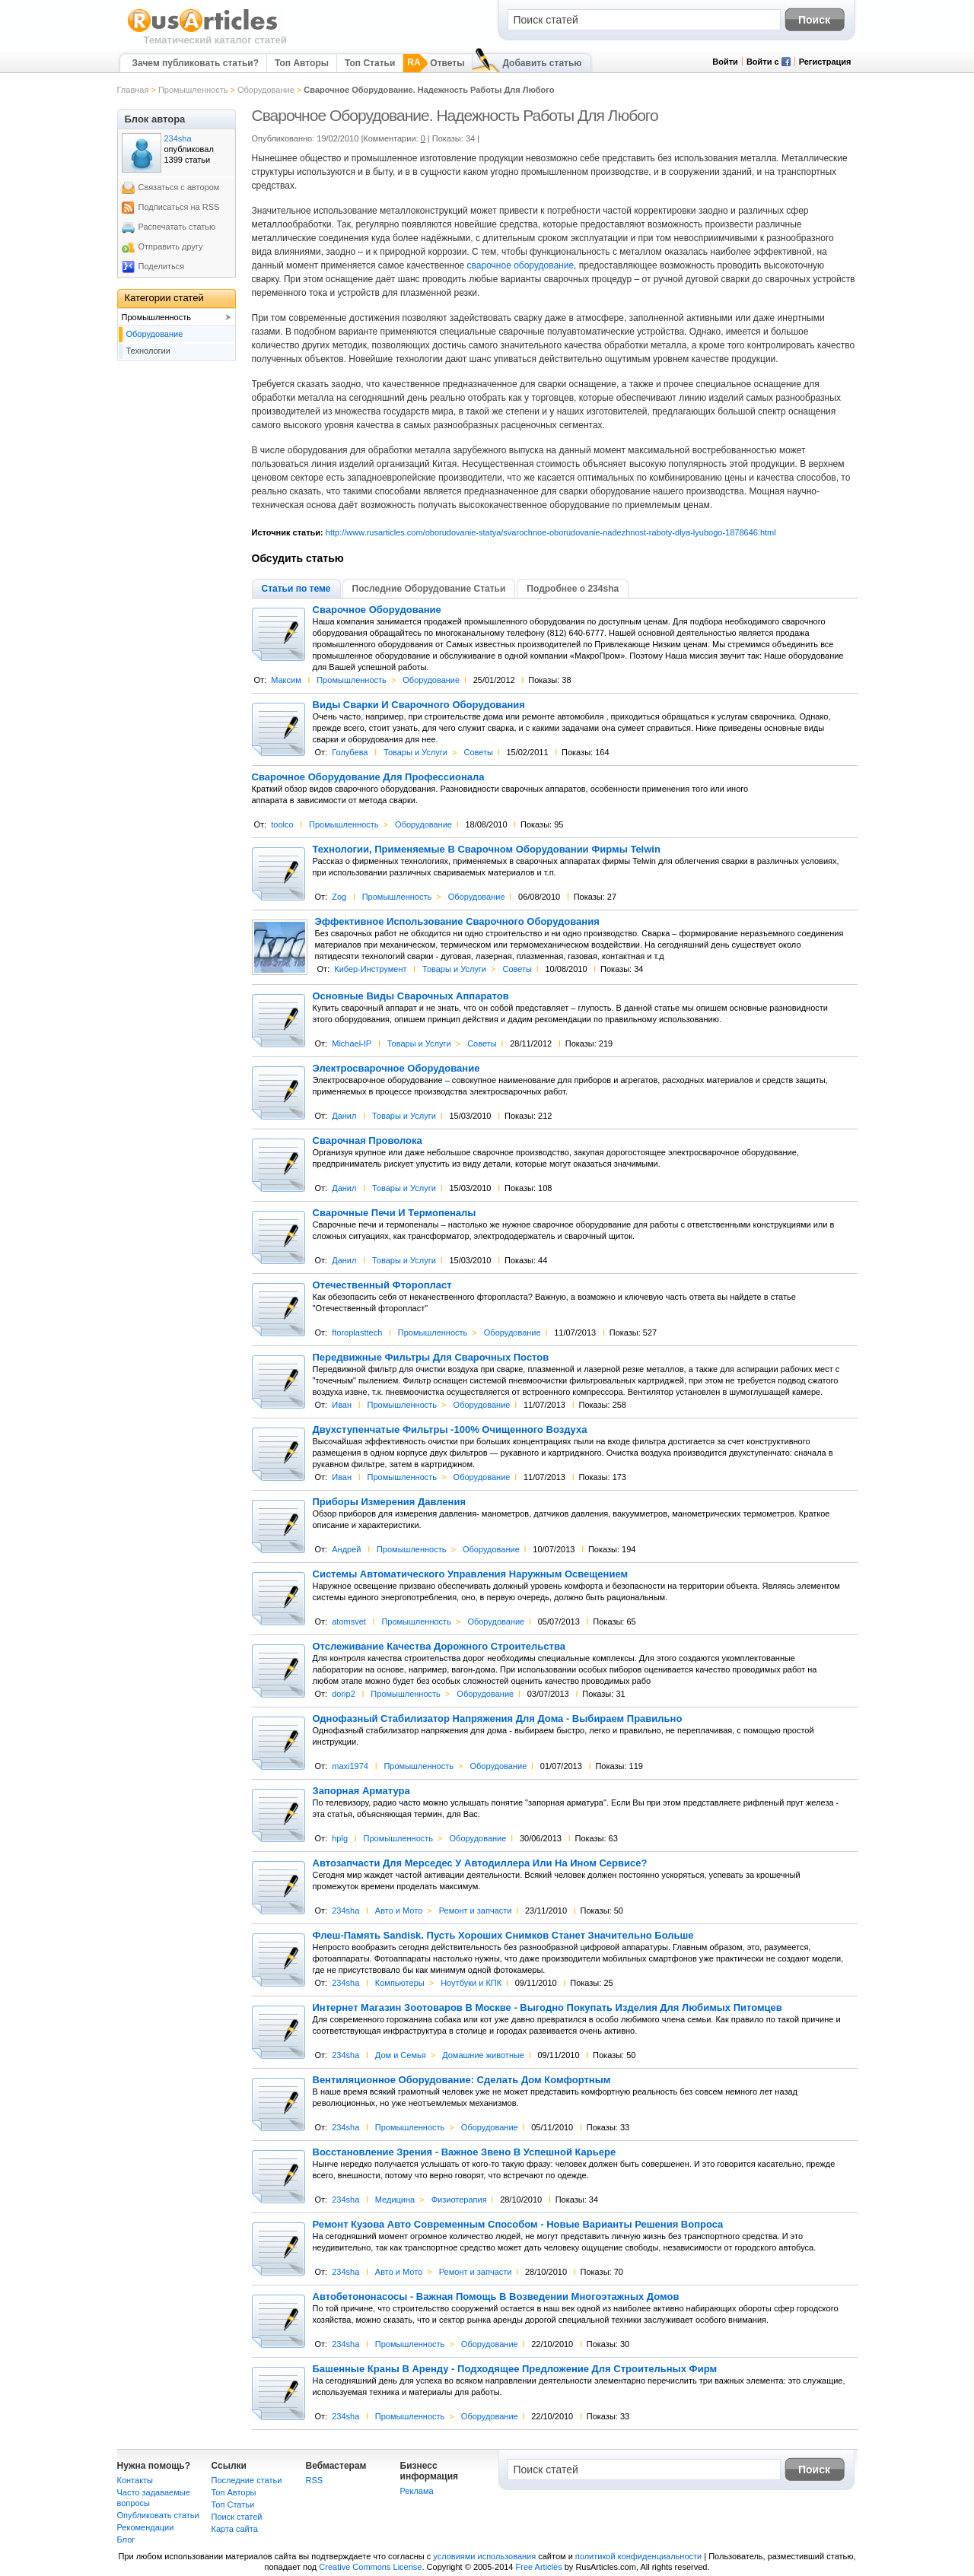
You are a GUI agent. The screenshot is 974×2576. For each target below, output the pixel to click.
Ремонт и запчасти (475, 1910)
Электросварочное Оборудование (396, 1068)
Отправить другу (170, 246)
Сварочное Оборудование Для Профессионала (368, 777)
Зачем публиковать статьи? (195, 63)
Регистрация (825, 61)
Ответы (447, 63)
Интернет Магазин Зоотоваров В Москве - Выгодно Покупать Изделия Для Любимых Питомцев (547, 2008)
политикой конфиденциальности (638, 2556)
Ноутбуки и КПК (471, 1982)
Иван (342, 1404)
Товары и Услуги (415, 752)
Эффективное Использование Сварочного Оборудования (457, 921)
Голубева (350, 752)
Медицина (395, 2199)
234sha (345, 1910)
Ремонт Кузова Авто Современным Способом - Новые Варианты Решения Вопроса (518, 2224)
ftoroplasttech (357, 1332)
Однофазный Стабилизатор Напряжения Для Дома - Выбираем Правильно (498, 1719)
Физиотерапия (459, 2199)
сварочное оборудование (521, 265)
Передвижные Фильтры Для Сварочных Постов (431, 1357)
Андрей (346, 1549)
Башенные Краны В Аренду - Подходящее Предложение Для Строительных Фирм (515, 2369)
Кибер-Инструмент (370, 969)
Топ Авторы (302, 63)
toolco (282, 824)
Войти (725, 61)
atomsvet (349, 1621)
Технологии (148, 350)
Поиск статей (237, 2516)
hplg (340, 1838)
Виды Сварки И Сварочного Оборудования (419, 705)
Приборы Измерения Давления (389, 1502)
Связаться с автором (179, 187)
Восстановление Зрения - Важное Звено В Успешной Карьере (464, 2152)
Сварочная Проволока (367, 1141)
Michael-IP (351, 1043)
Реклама (417, 2490)
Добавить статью (541, 63)
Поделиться (161, 266)
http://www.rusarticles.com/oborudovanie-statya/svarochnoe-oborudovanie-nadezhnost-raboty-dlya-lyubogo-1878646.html (551, 532)
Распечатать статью (177, 226)
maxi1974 (350, 1766)
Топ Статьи (370, 63)
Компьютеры (400, 1982)
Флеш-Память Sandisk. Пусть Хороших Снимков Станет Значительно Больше (503, 1935)
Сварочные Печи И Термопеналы (394, 1213)
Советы (477, 752)
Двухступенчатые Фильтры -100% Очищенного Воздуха (450, 1430)
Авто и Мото (398, 1910)
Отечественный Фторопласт (382, 1285)
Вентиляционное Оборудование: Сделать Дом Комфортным (462, 2080)
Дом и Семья (400, 2055)
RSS (314, 2480)
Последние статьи (247, 2480)
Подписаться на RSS (179, 206)
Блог (126, 2539)
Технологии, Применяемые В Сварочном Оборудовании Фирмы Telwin (486, 849)
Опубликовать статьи (158, 2515)
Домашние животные (483, 2055)
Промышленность (193, 89)
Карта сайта (235, 2528)
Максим (286, 679)
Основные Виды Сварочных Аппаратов (411, 996)
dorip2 (343, 1693)
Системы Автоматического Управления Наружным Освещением (471, 1574)
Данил (344, 1115)
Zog (339, 896)
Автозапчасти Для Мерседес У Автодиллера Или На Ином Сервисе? (480, 1863)
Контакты (135, 2480)
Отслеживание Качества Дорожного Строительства (439, 1646)
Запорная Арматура (361, 1791)
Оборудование (265, 89)
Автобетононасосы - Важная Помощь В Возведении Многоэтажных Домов (496, 2297)
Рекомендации (145, 2527)
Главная (133, 89)
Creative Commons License (370, 2566)
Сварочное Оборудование (377, 610)
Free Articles (539, 2566)
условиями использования (484, 2556)
